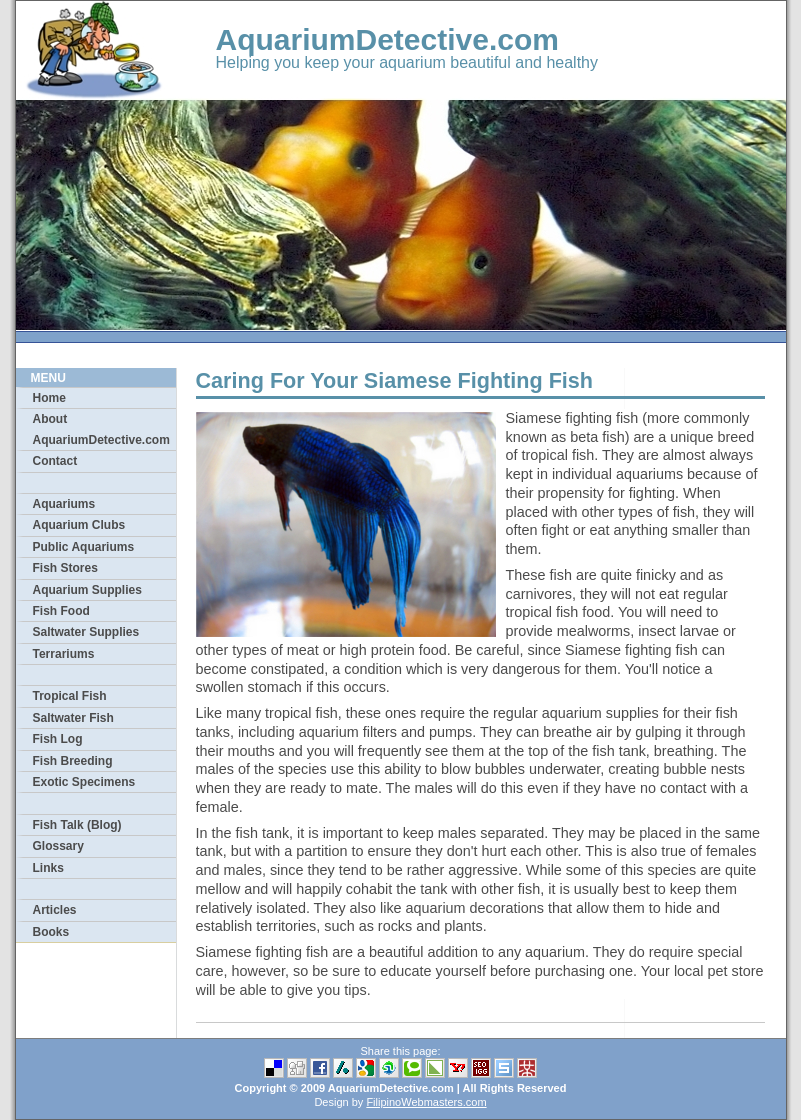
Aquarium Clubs (79, 525)
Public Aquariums (84, 547)
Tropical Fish (70, 696)
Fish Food (61, 611)
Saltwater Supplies (86, 632)
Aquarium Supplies (87, 590)
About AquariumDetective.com (101, 429)
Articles (55, 910)
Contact (55, 461)
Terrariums (64, 654)
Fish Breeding (73, 761)
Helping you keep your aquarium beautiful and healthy (407, 62)
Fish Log (58, 739)
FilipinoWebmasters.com (426, 1102)
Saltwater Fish (73, 718)
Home (49, 398)
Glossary (58, 846)
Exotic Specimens (84, 782)
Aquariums (64, 504)
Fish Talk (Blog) (77, 825)
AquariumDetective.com (387, 39)
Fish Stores (65, 568)
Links (48, 868)
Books (51, 932)
